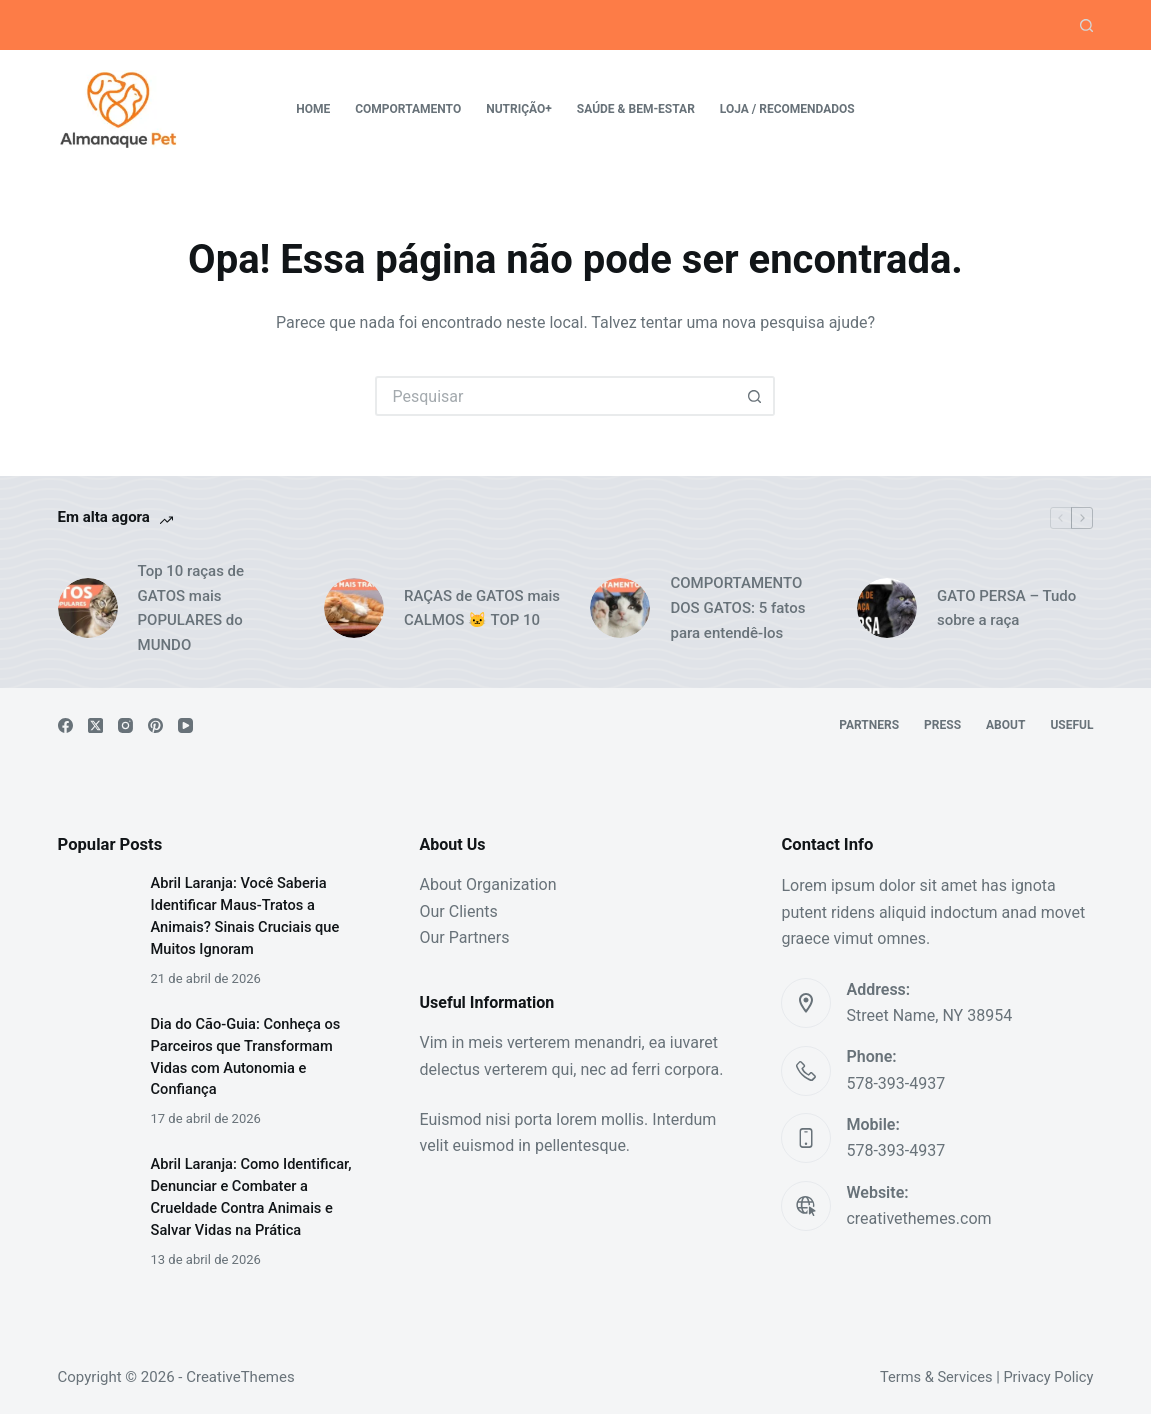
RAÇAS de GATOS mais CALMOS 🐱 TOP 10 (482, 608)
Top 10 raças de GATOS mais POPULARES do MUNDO (191, 608)
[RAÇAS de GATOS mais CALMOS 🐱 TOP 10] (354, 608)
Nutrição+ (519, 109)
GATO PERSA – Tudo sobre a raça (1006, 608)
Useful (1071, 725)
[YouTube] (185, 725)
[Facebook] (65, 725)
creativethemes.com (918, 1218)
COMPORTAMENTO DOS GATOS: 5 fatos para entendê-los (737, 608)
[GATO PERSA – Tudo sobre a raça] (887, 608)
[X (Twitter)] (95, 725)
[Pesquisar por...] (555, 396)
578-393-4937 (895, 1083)
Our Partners (465, 937)
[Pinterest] (155, 725)
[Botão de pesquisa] (755, 396)
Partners (869, 725)
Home (313, 109)
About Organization (488, 884)
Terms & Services (936, 1377)
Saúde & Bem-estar (636, 109)
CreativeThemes (240, 1377)
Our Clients (459, 911)
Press (942, 725)
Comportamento (408, 109)
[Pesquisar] (1086, 25)
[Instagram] (125, 725)
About (1005, 725)
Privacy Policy (1048, 1377)
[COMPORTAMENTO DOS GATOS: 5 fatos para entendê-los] (620, 608)
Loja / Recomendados (787, 109)
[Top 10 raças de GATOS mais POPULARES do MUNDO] (88, 608)
